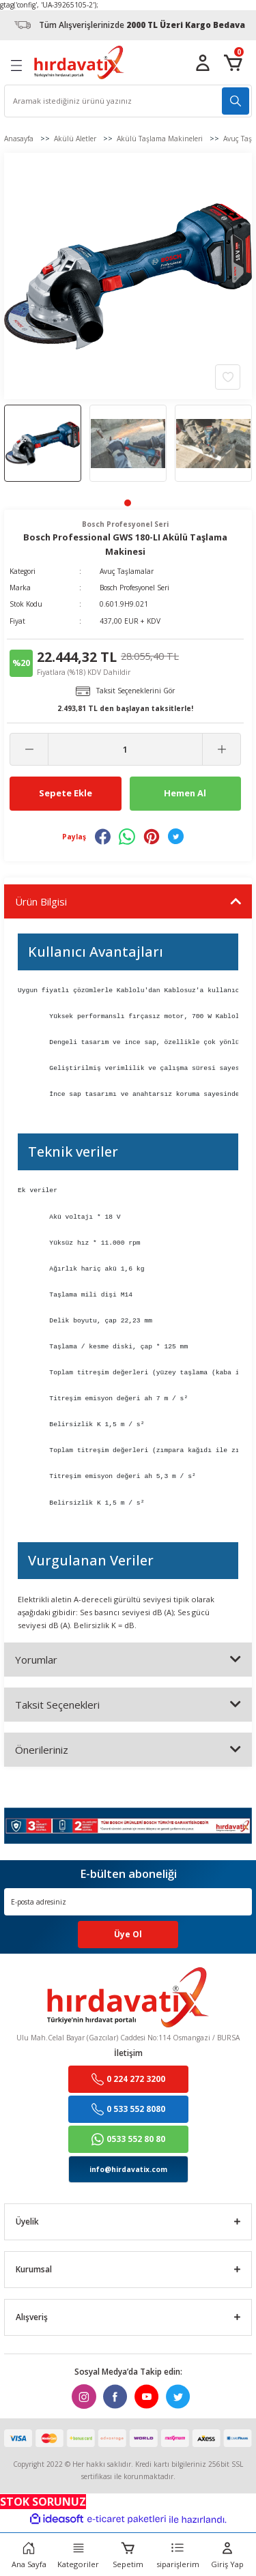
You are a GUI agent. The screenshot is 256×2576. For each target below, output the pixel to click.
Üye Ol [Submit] (128, 1933)
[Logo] (79, 62)
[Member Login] (202, 62)
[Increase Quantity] (221, 749)
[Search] (128, 101)
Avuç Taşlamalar (127, 571)
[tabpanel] (42, 443)
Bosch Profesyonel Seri (134, 587)
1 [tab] (127, 503)
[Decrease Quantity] (29, 749)
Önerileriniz (41, 1749)
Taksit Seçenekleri (57, 1704)
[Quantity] (125, 749)
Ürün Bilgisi (41, 901)
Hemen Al (185, 793)
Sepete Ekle (65, 793)
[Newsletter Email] (128, 1901)
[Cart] (233, 62)
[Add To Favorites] (227, 376)
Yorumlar (36, 1659)
